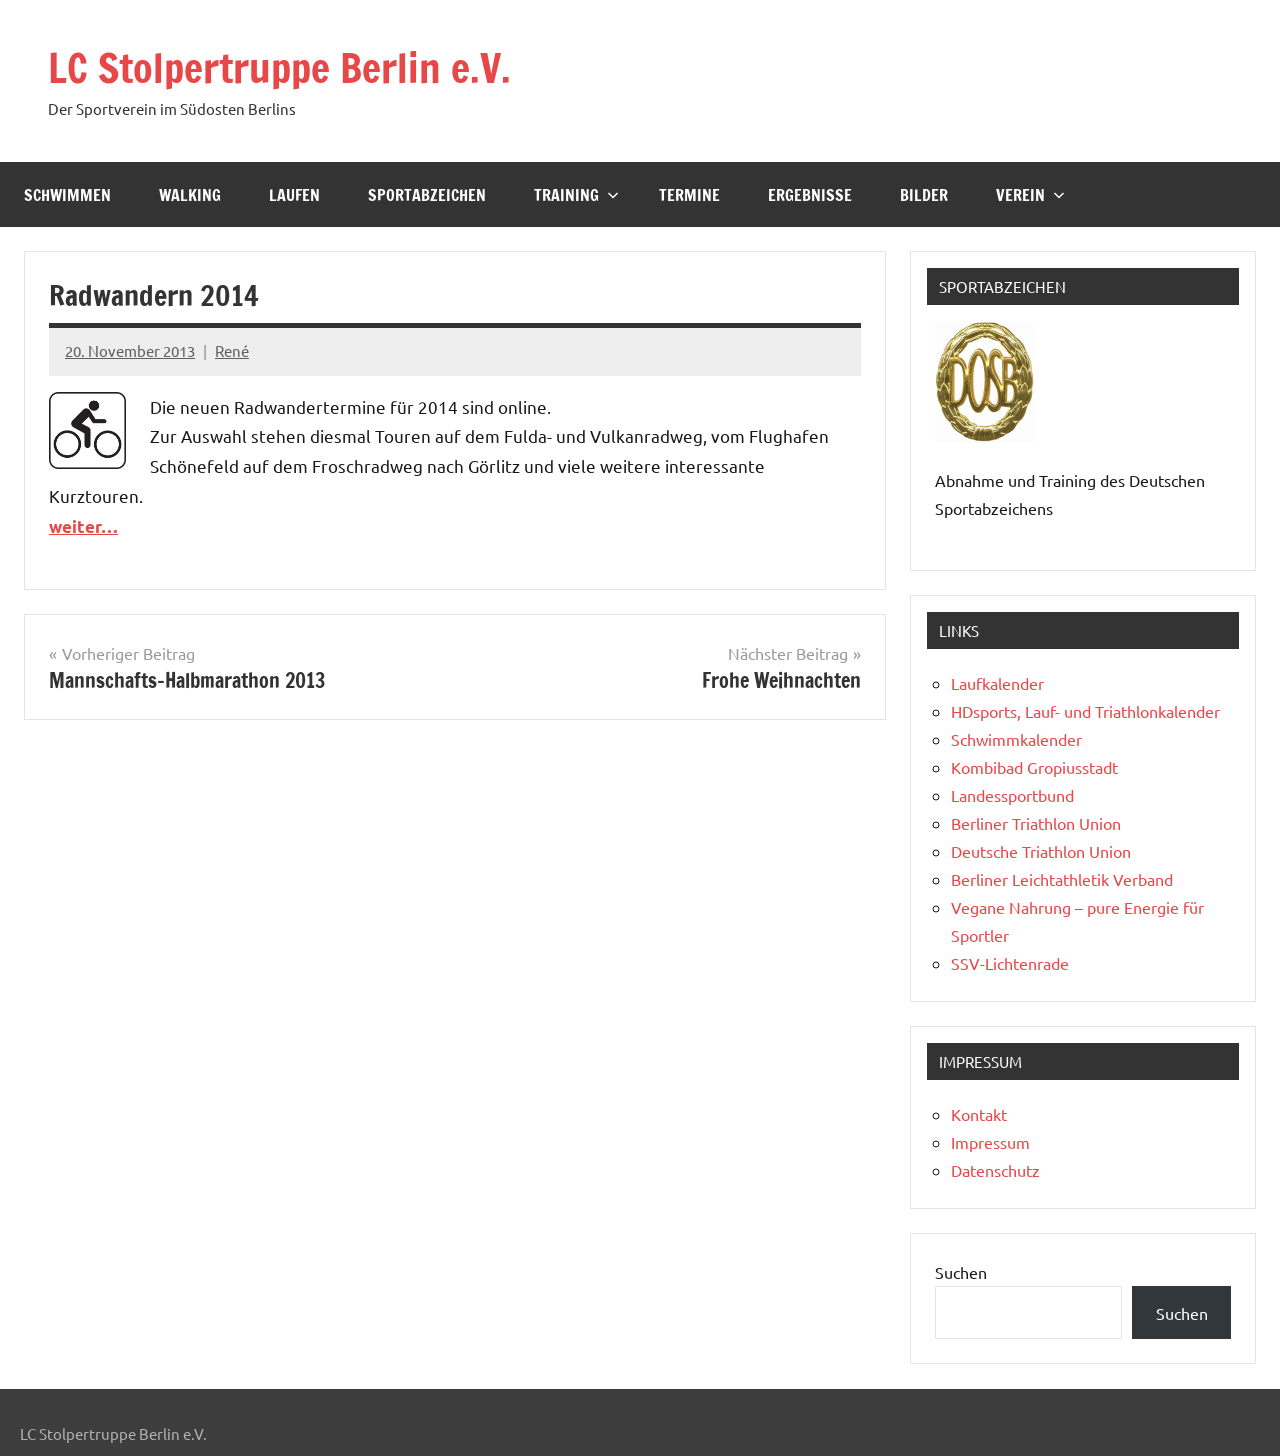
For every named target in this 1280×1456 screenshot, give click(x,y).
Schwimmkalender (1016, 739)
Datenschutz (995, 1170)
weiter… (83, 526)
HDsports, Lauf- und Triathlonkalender (1085, 711)
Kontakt (979, 1114)
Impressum (990, 1142)
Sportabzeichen (427, 195)
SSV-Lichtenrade (1010, 963)
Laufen (294, 195)
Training (576, 195)
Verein (1030, 195)
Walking (190, 195)
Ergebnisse (810, 195)
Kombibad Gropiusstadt (1034, 767)
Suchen (961, 1272)
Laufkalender (997, 683)
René (232, 350)
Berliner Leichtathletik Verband (1062, 879)
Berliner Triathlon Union (1036, 823)
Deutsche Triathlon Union (1041, 851)
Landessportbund (1012, 795)
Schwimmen (67, 195)
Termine (689, 195)
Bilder (924, 195)
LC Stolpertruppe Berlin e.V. (279, 67)
